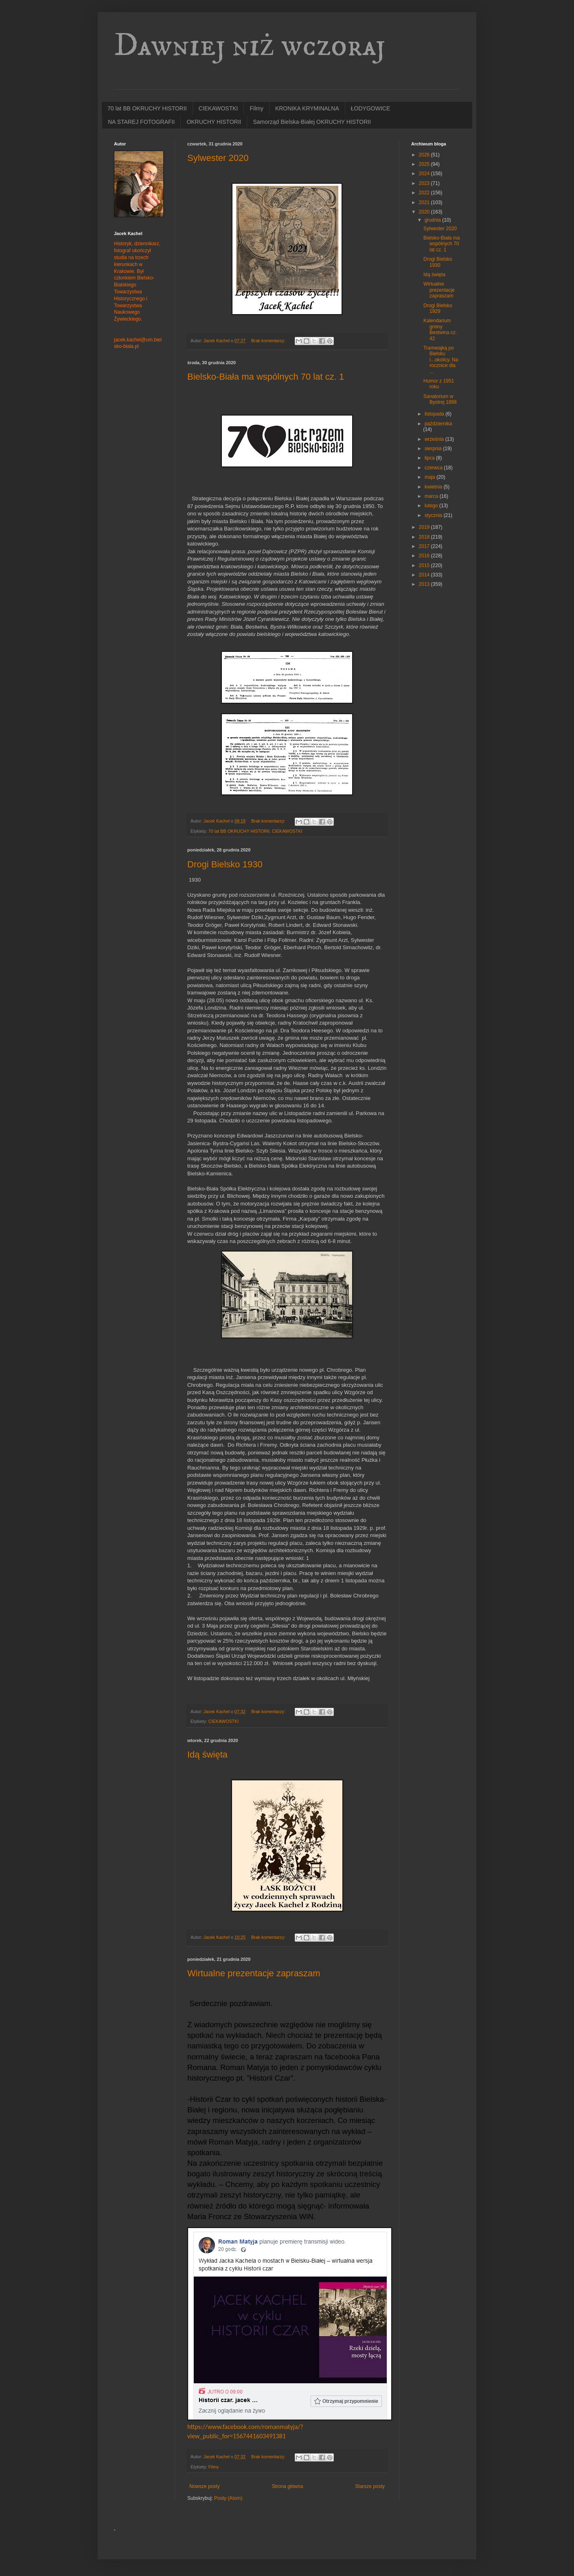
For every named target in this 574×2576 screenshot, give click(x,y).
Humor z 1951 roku (438, 383)
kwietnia (434, 487)
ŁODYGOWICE (370, 108)
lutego (432, 505)
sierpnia (434, 448)
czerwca (434, 468)
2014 (425, 575)
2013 (425, 584)
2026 (425, 155)
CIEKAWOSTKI (218, 108)
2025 (425, 164)
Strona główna (287, 2486)
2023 (425, 183)
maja (430, 477)
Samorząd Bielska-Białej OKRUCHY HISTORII (312, 122)
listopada (435, 414)
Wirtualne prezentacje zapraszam (253, 1973)
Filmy (256, 108)
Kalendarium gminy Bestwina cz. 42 (440, 329)
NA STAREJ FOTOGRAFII (141, 122)
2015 (425, 565)
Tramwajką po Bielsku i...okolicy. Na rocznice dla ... (440, 359)
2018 (425, 537)
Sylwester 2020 (217, 158)
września (435, 439)
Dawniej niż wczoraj (249, 45)
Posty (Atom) (228, 2498)
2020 (425, 212)
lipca (430, 458)
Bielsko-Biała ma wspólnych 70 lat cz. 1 (265, 377)
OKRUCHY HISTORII (213, 122)
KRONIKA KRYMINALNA (307, 108)
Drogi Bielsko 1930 (225, 864)
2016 (425, 556)
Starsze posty (370, 2486)
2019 (425, 527)
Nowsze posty (204, 2486)
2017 (425, 546)
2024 (425, 173)
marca (432, 496)
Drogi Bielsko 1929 (437, 308)
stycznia (434, 515)
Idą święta (207, 1754)
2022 (425, 193)
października (438, 424)
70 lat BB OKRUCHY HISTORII (147, 108)
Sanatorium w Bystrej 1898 (440, 399)
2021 (425, 202)
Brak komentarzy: (269, 340)
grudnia (433, 220)
